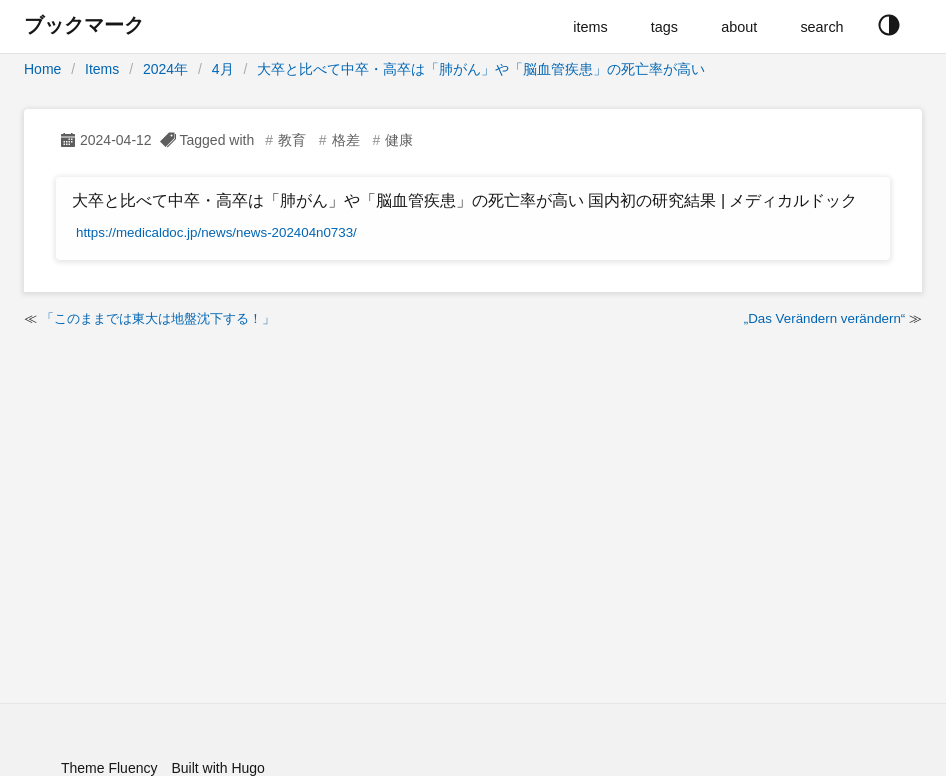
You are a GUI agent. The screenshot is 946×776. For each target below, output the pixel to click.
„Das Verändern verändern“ (825, 318)
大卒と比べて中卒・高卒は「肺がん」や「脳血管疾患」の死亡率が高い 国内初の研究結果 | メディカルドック (465, 200)
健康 (399, 140)
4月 (223, 69)
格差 (346, 140)
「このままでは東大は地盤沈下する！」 (158, 318)
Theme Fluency (109, 768)
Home (42, 69)
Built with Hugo (217, 768)
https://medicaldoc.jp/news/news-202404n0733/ (216, 232)
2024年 (165, 69)
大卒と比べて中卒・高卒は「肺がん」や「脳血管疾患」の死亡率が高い (481, 69)
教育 (292, 140)
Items (102, 69)
